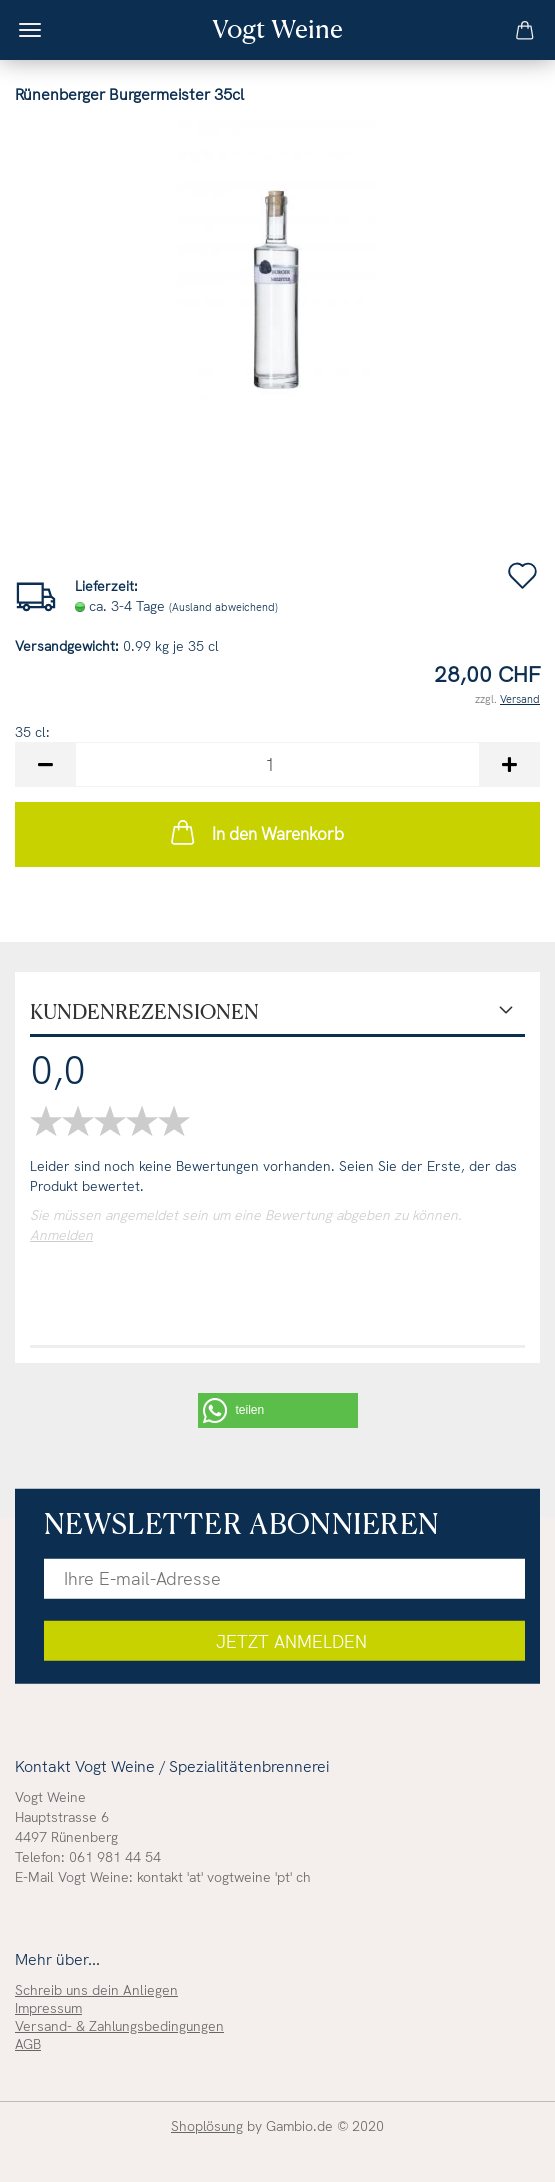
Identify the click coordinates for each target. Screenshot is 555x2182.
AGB (28, 2044)
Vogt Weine (277, 28)
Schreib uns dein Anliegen (96, 1990)
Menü (30, 30)
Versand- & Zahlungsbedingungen (119, 2026)
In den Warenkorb (255, 832)
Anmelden (61, 1235)
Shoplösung (207, 2126)
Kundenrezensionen (144, 1011)
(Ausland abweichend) (223, 607)
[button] (278, 1410)
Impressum (48, 2008)
